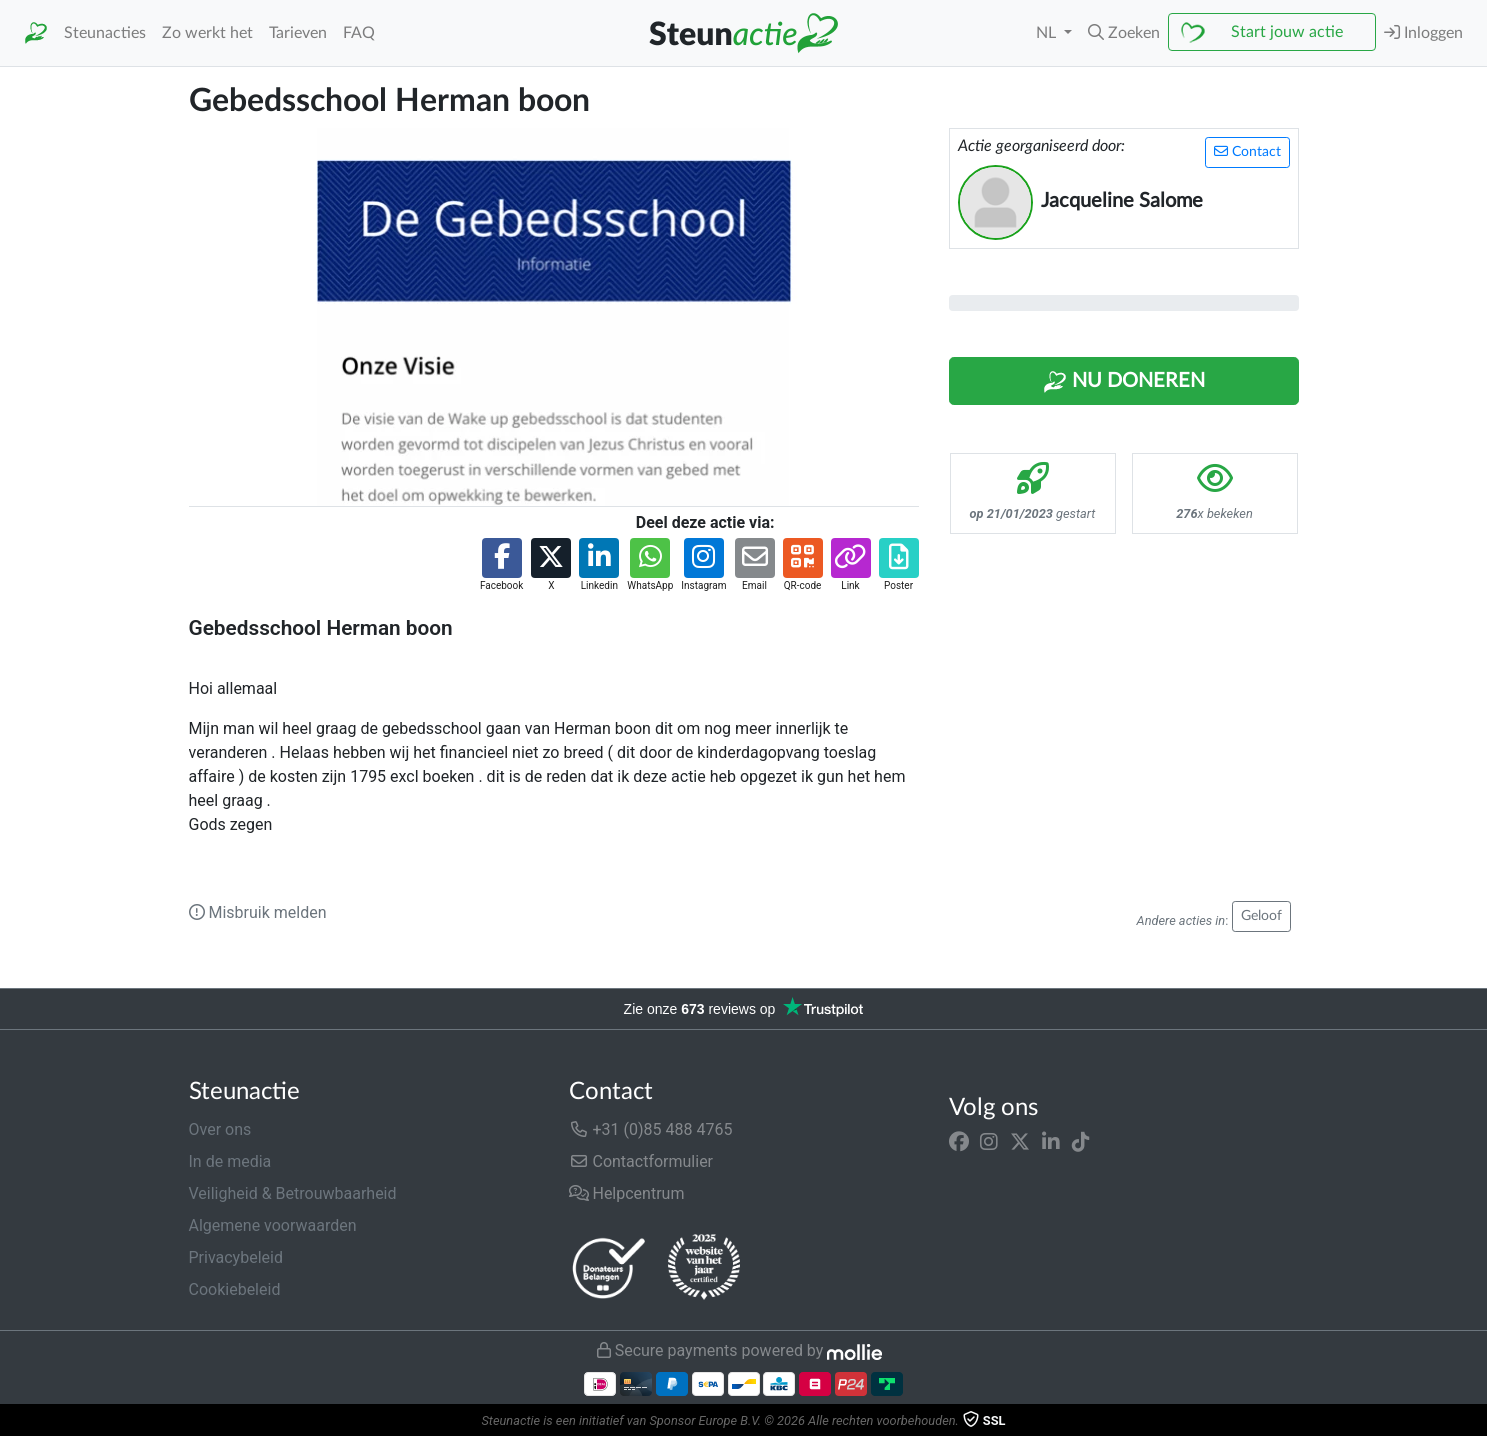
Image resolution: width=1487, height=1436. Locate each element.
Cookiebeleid (235, 1289)
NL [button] (1048, 33)
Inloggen (1423, 32)
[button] (1124, 33)
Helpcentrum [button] (627, 1193)
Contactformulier (641, 1161)
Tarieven (298, 33)
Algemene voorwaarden (273, 1225)
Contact (1247, 151)
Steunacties (105, 33)
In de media (230, 1161)
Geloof (1261, 916)
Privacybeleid (236, 1257)
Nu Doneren (1124, 382)
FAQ (359, 33)
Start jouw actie (1287, 32)
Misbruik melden (258, 912)
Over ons (220, 1129)
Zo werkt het (207, 33)
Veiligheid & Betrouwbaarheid (293, 1193)
